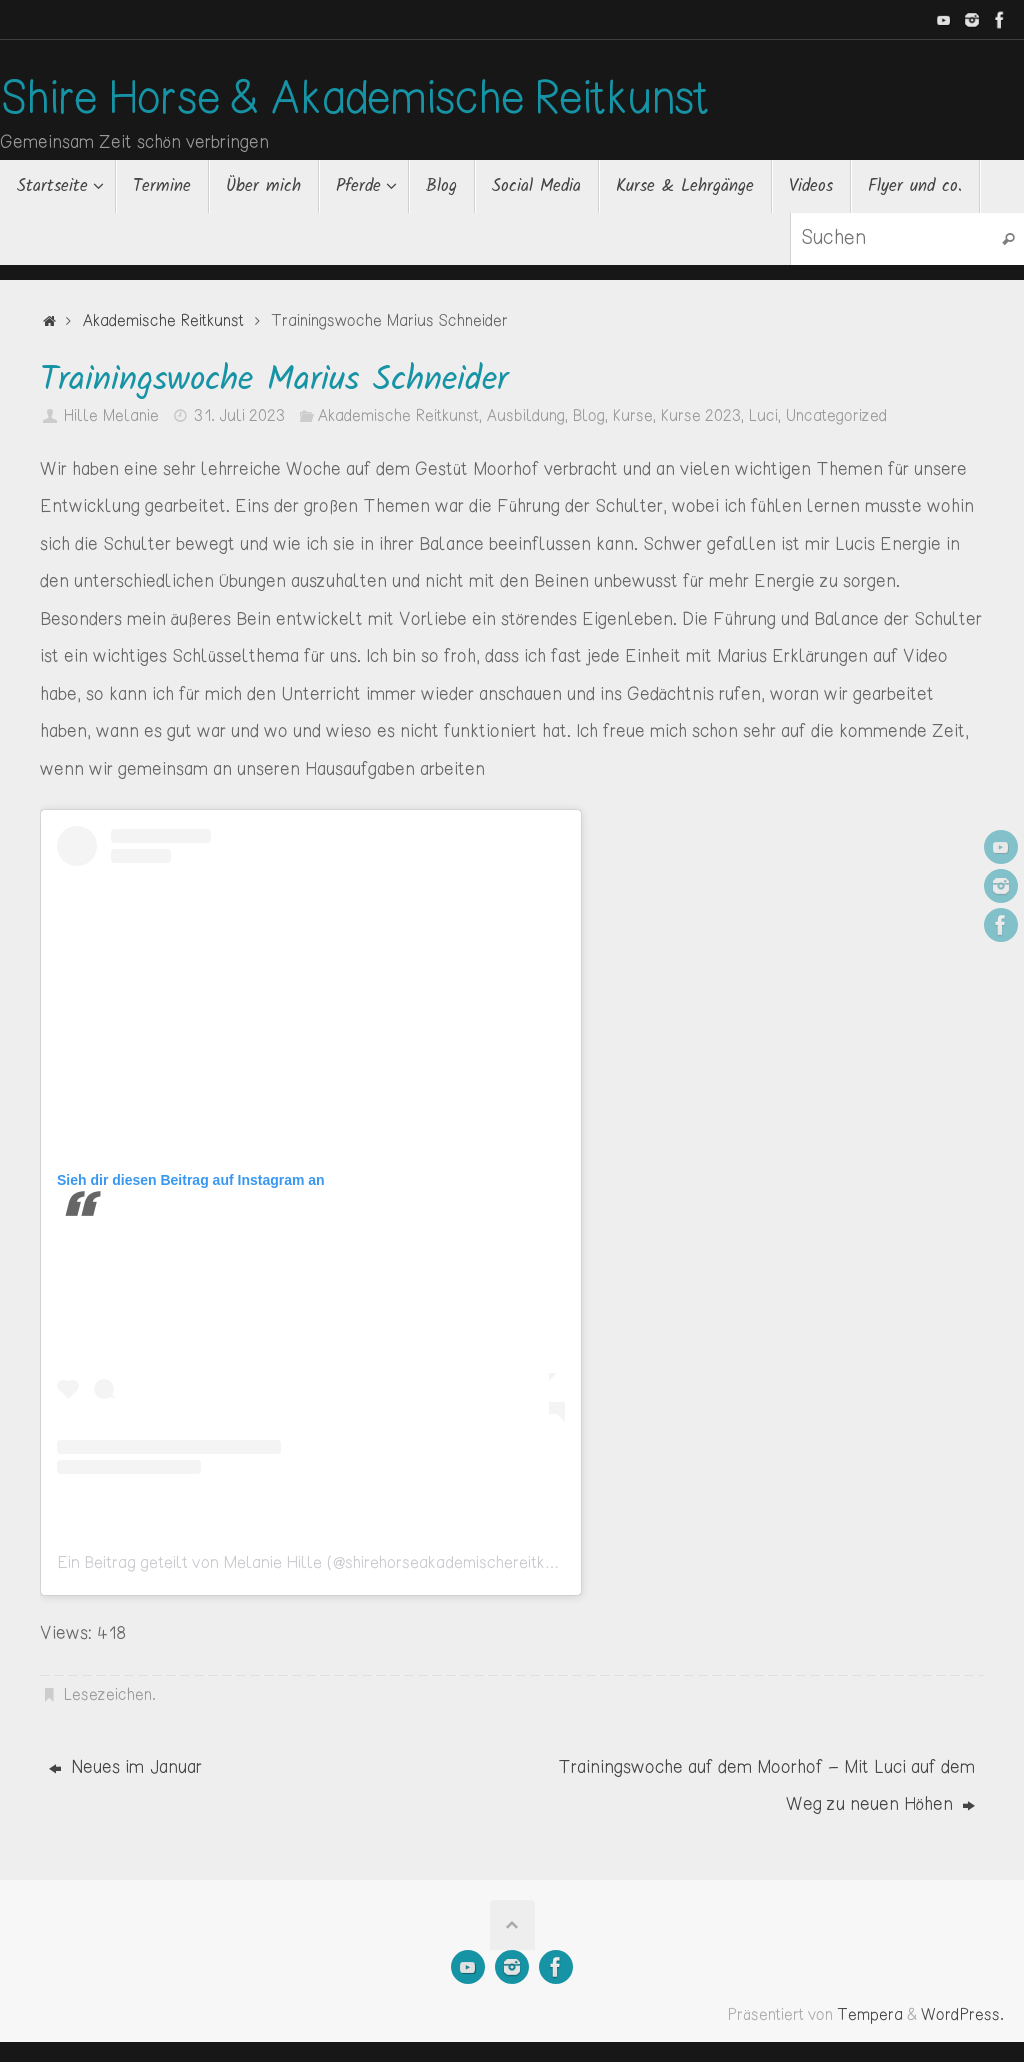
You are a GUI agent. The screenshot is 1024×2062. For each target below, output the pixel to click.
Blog (588, 416)
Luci (763, 416)
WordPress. (962, 2015)
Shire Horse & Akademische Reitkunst (354, 101)
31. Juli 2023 (239, 416)
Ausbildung (525, 416)
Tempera (870, 2015)
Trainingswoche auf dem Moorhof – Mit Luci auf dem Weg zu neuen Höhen (766, 1787)
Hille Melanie (111, 416)
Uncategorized (836, 416)
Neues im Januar (125, 1768)
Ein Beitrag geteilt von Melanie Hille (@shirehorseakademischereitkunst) (319, 1563)
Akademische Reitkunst (163, 321)
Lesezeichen (107, 1695)
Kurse (632, 416)
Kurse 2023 (700, 416)
